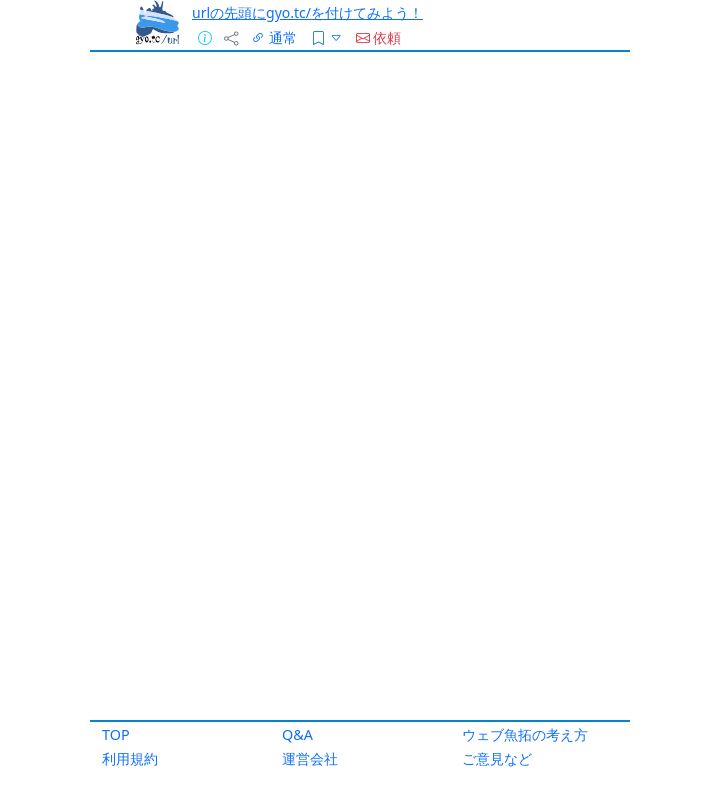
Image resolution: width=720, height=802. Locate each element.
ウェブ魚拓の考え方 (525, 734)
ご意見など (497, 758)
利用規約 (130, 758)
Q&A (297, 734)
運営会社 (310, 758)
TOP (116, 734)
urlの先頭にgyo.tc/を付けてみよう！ (307, 12)
